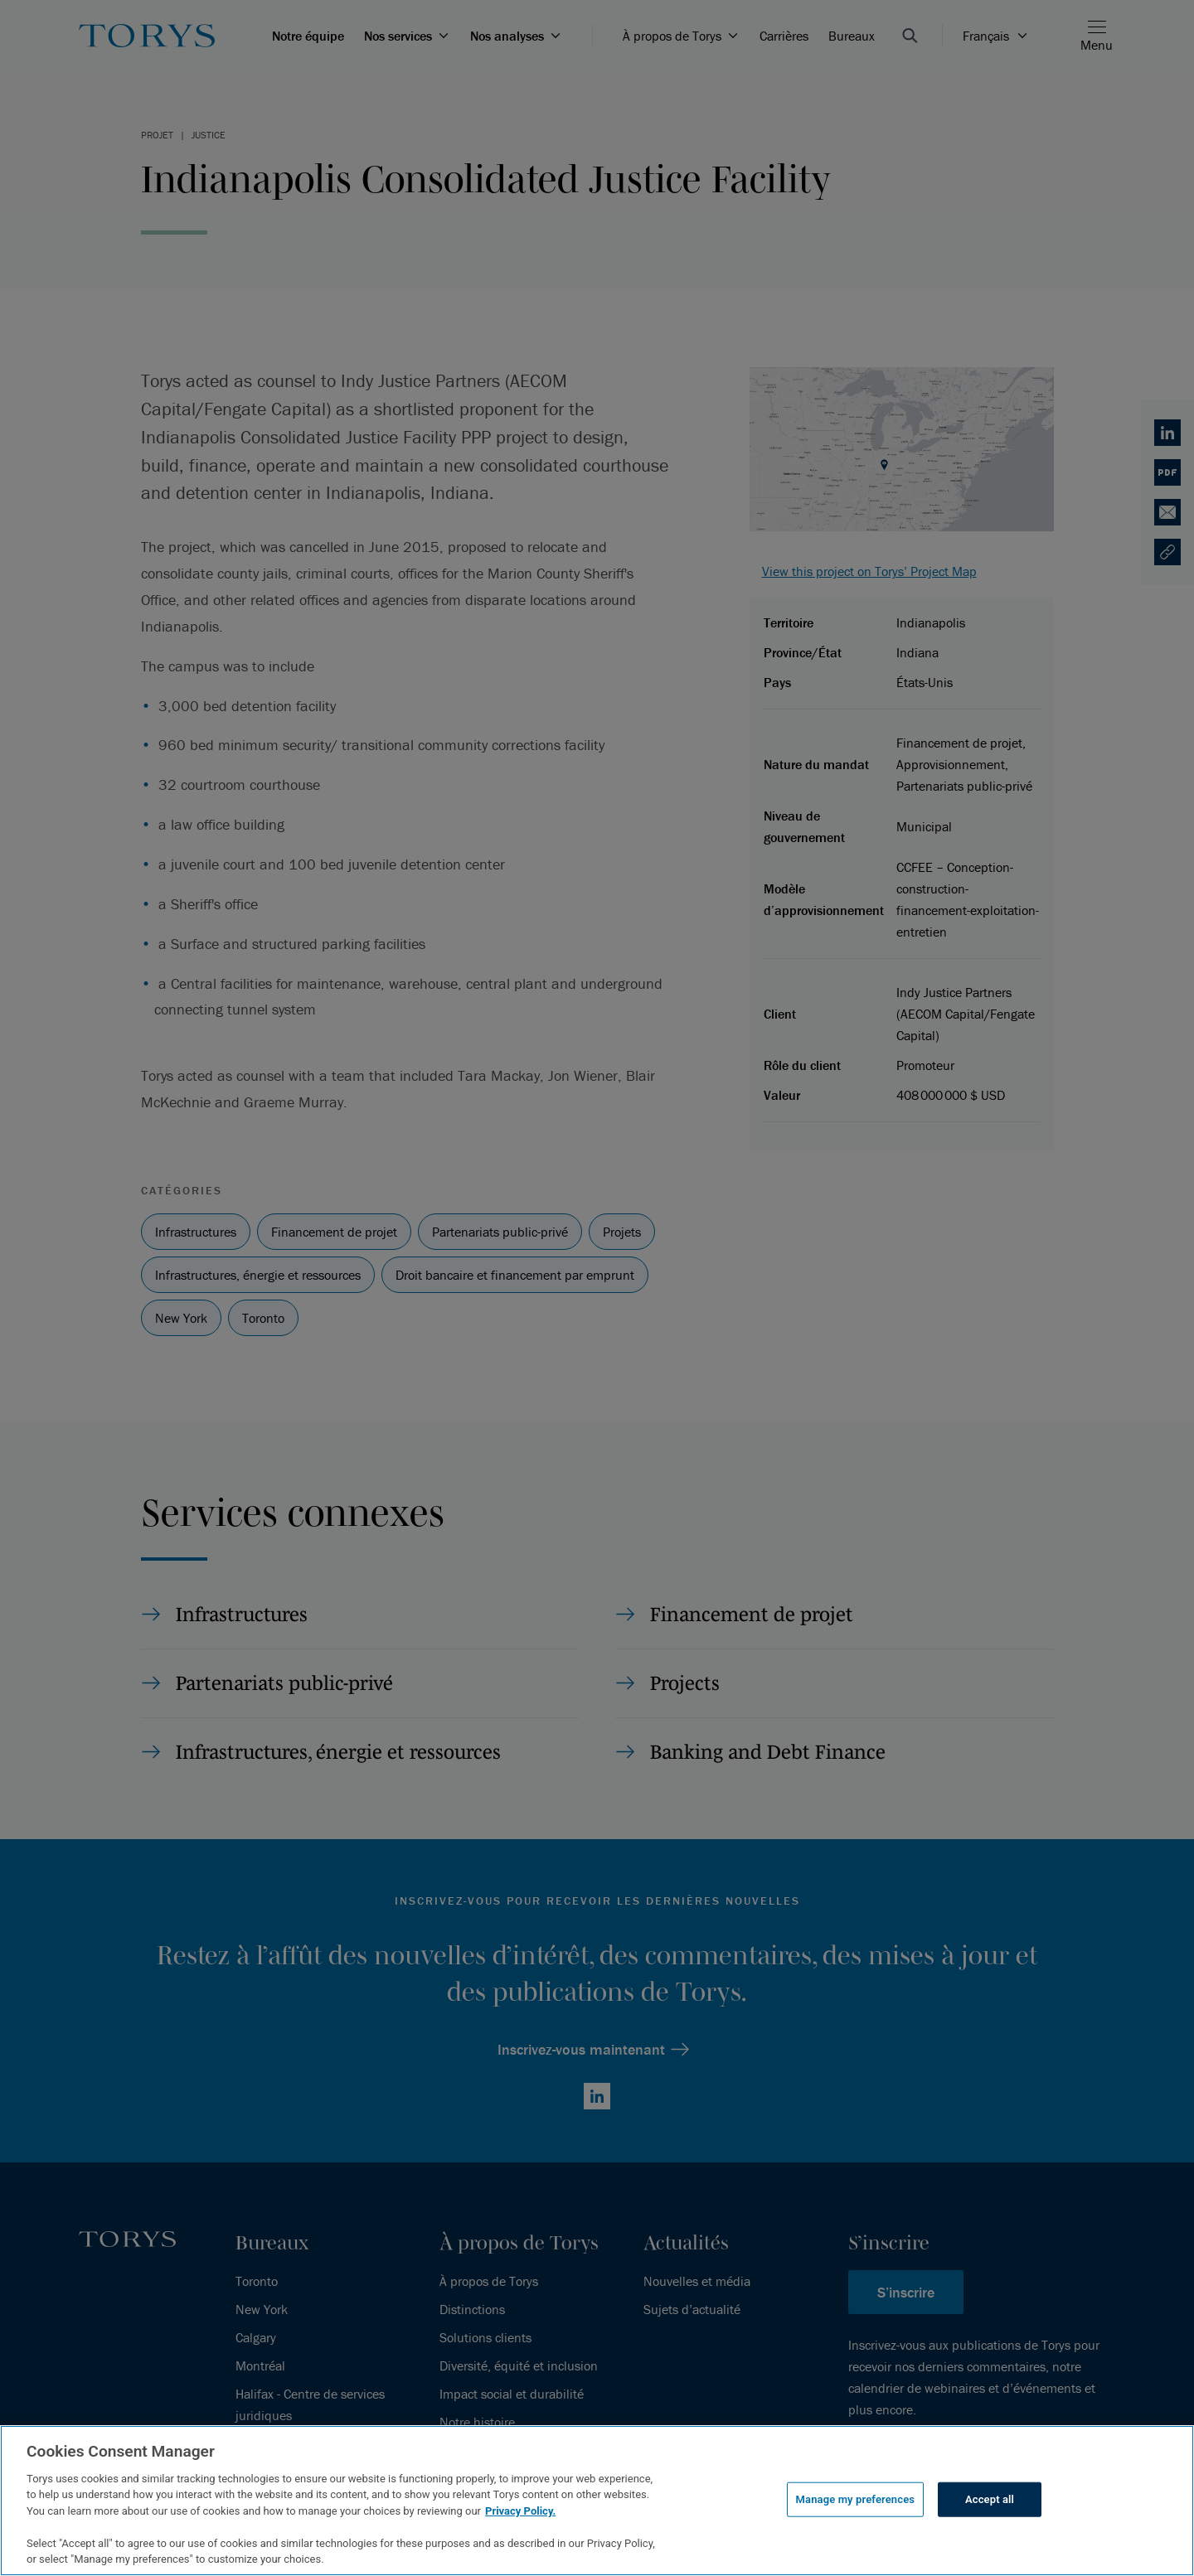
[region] (597, 2500)
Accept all (989, 2499)
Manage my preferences (855, 2499)
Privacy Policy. (520, 2511)
